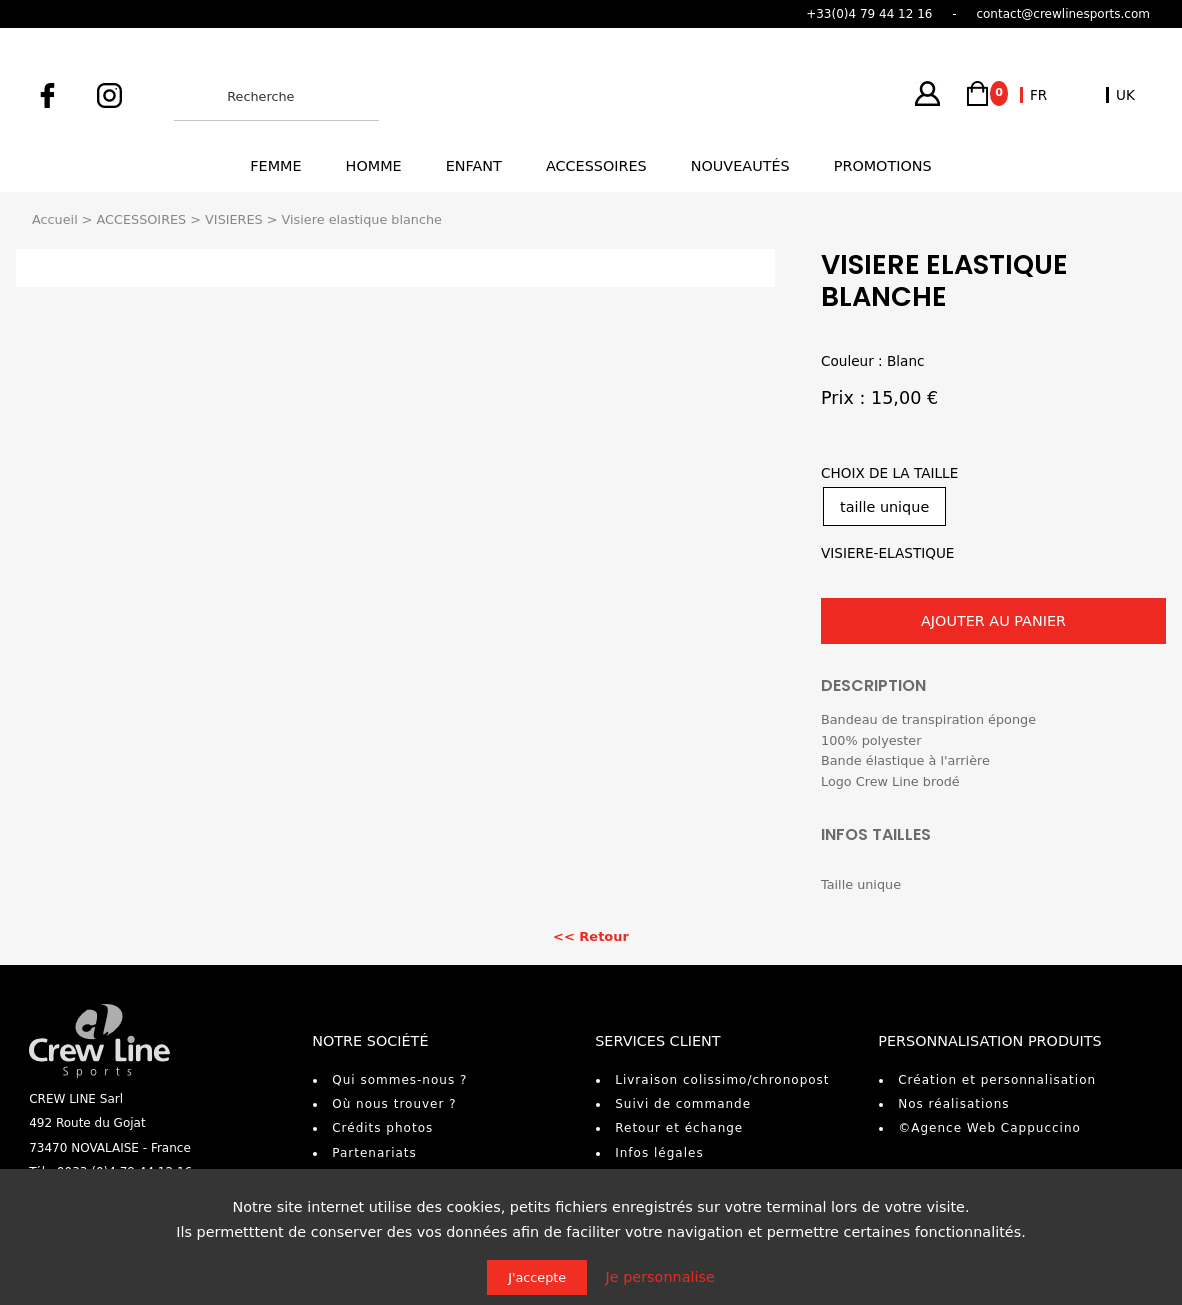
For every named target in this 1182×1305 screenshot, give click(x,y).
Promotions (883, 166)
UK (1125, 95)
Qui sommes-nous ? (399, 1080)
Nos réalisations (953, 1104)
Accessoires (596, 166)
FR (1038, 95)
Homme (374, 166)
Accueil (55, 219)
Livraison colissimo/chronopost (722, 1080)
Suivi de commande (683, 1104)
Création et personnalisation (997, 1080)
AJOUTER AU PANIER (993, 621)
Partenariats (374, 1153)
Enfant (474, 166)
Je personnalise (660, 1277)
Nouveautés (740, 166)
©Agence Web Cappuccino (989, 1128)
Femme (275, 166)
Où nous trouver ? (394, 1104)
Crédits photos (382, 1128)
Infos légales (659, 1153)
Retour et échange (679, 1128)
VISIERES (234, 219)
